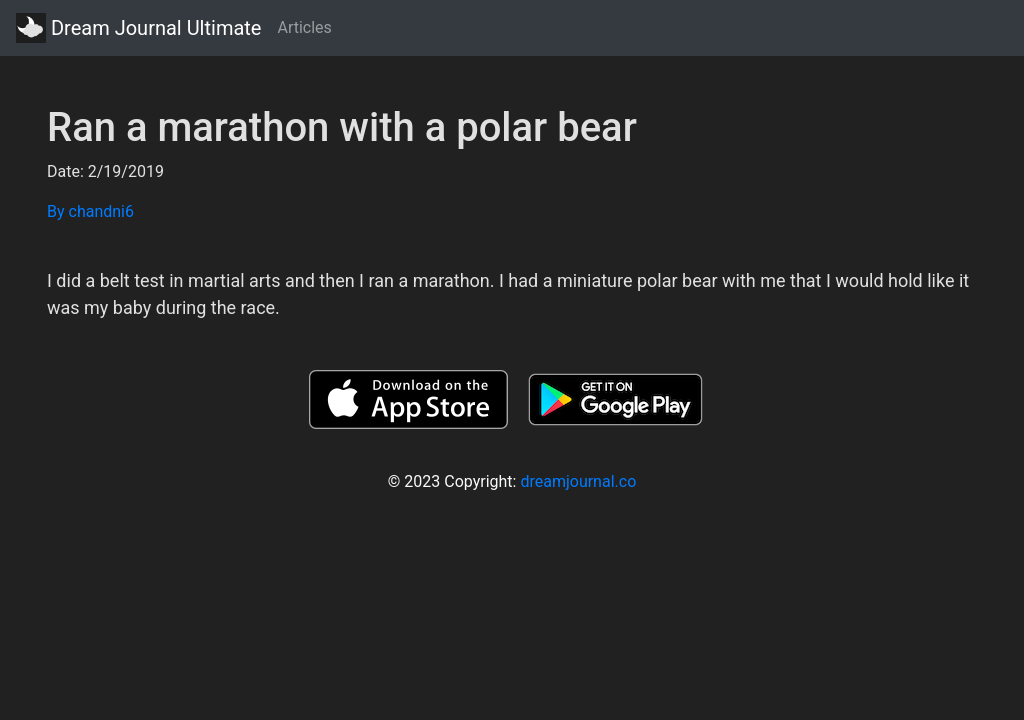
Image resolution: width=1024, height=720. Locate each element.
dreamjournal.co (578, 481)
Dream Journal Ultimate (138, 28)
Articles (304, 27)
